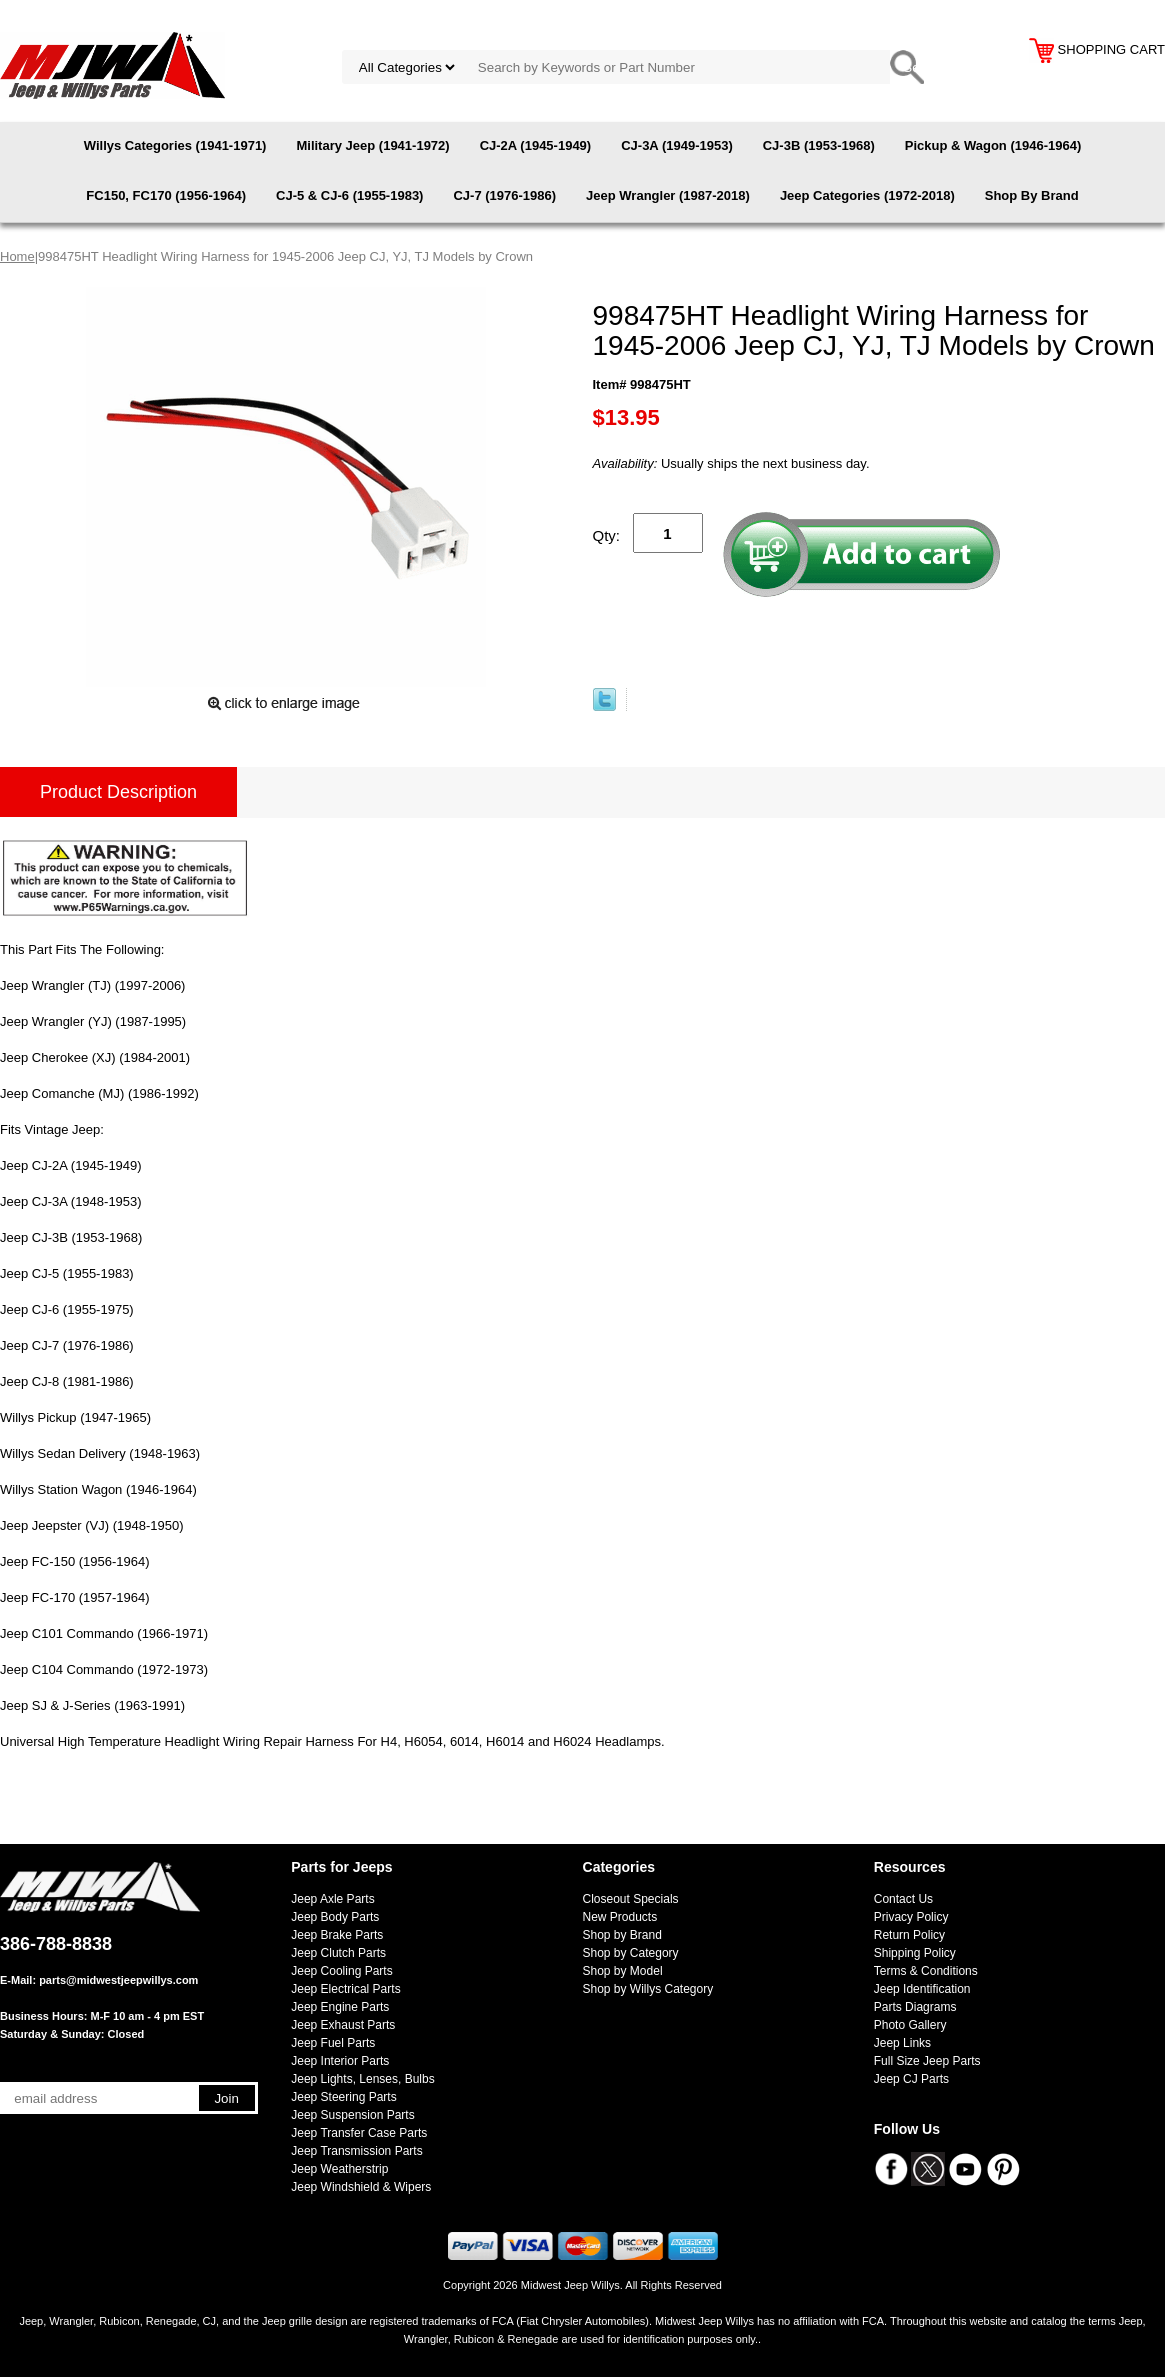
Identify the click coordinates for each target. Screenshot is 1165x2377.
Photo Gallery (910, 2025)
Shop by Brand (622, 1935)
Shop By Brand (1032, 195)
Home (17, 256)
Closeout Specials (631, 1899)
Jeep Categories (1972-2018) (867, 195)
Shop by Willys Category (648, 1989)
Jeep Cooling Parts (341, 1971)
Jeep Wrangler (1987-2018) (668, 195)
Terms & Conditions (926, 1971)
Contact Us (903, 1899)
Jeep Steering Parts (343, 2097)
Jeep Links (902, 2043)
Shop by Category (631, 1953)
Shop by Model (623, 1971)
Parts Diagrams (915, 2007)
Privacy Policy (911, 1917)
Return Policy (909, 1935)
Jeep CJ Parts (911, 2079)
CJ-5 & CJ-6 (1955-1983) (349, 195)
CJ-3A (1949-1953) (677, 145)
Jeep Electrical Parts (345, 1989)
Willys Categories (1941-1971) (175, 145)
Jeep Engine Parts (340, 2007)
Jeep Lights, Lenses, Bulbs (362, 2079)
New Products (620, 1917)
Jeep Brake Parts (337, 1935)
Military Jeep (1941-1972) (372, 145)
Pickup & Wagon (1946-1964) (993, 145)
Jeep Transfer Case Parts (359, 2133)
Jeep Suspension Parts (352, 2115)
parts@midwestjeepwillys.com (118, 1980)
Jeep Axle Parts (332, 1899)
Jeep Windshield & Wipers (361, 2187)
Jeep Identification (922, 1989)
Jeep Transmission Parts (356, 2151)
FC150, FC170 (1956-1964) (166, 195)
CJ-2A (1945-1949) (536, 145)
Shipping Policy (915, 1953)
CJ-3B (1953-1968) (819, 145)
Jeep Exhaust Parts (343, 2025)
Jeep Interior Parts (340, 2061)
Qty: (607, 535)
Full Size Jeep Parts (927, 2061)
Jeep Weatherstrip (339, 2169)
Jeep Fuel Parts (333, 2043)
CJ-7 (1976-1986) (504, 195)
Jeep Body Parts (335, 1917)
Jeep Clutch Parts (338, 1953)
